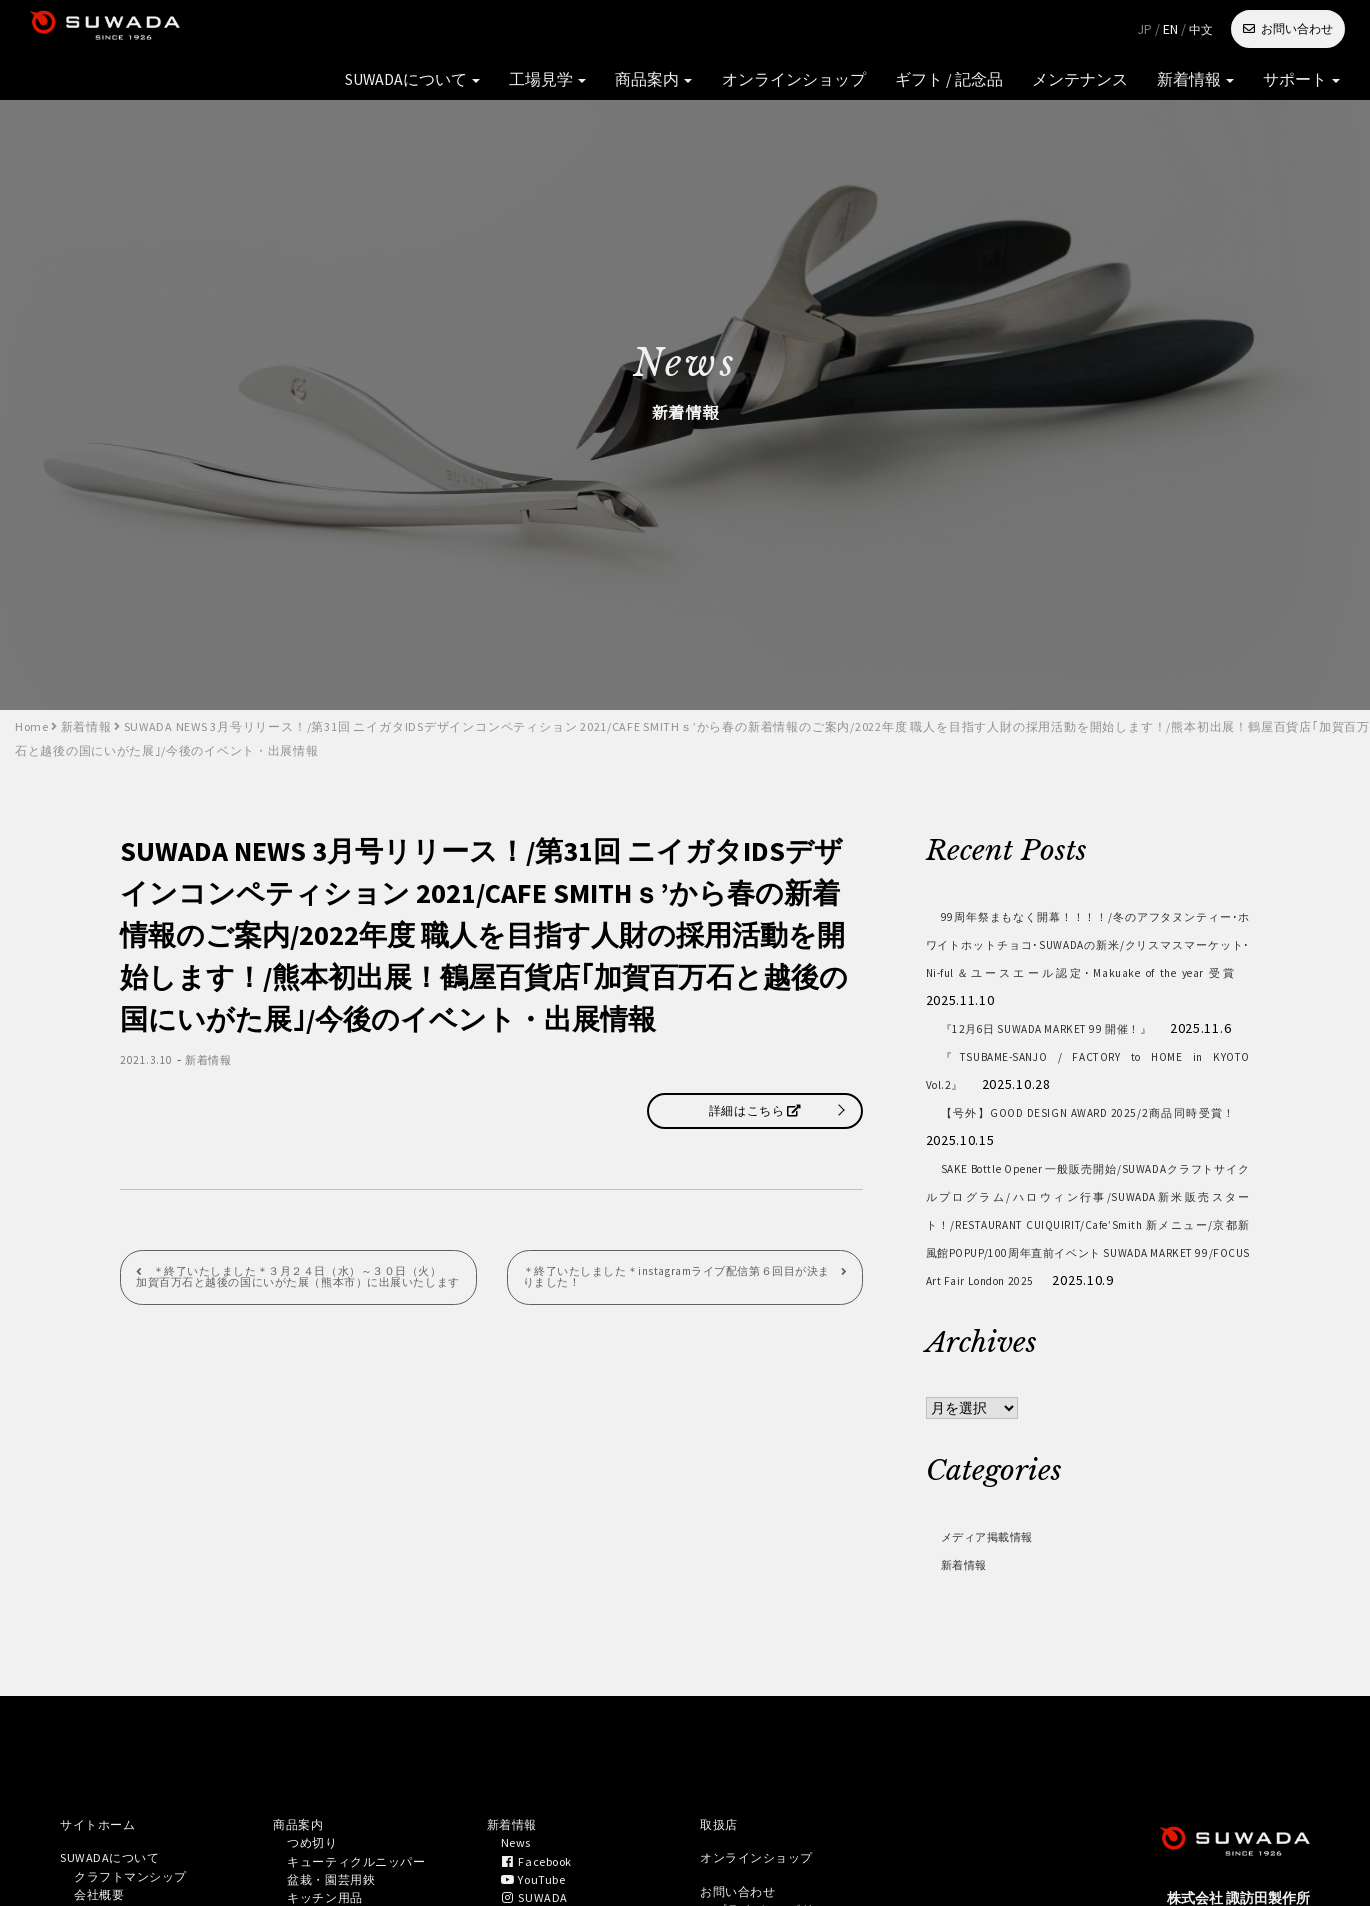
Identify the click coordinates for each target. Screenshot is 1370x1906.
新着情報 (993, 30)
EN (1170, 29)
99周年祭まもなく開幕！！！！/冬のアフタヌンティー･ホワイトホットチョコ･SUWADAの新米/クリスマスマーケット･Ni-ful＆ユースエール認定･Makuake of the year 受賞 (1088, 958)
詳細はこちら (755, 1110)
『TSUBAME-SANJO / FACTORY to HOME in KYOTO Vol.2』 (1088, 1098)
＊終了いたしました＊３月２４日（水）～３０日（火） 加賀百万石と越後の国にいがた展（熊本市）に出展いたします (292, 1287)
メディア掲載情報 (1000, 1592)
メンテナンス (897, 30)
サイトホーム (104, 1882)
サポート (1082, 30)
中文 (1201, 29)
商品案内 (539, 30)
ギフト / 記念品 (787, 30)
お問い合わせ (1297, 28)
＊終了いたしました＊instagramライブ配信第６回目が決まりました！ (674, 1280)
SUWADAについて (336, 30)
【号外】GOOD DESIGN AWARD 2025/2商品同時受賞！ (1088, 1154)
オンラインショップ (657, 30)
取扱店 (722, 1882)
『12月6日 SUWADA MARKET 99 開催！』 (1088, 1028)
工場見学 (450, 30)
